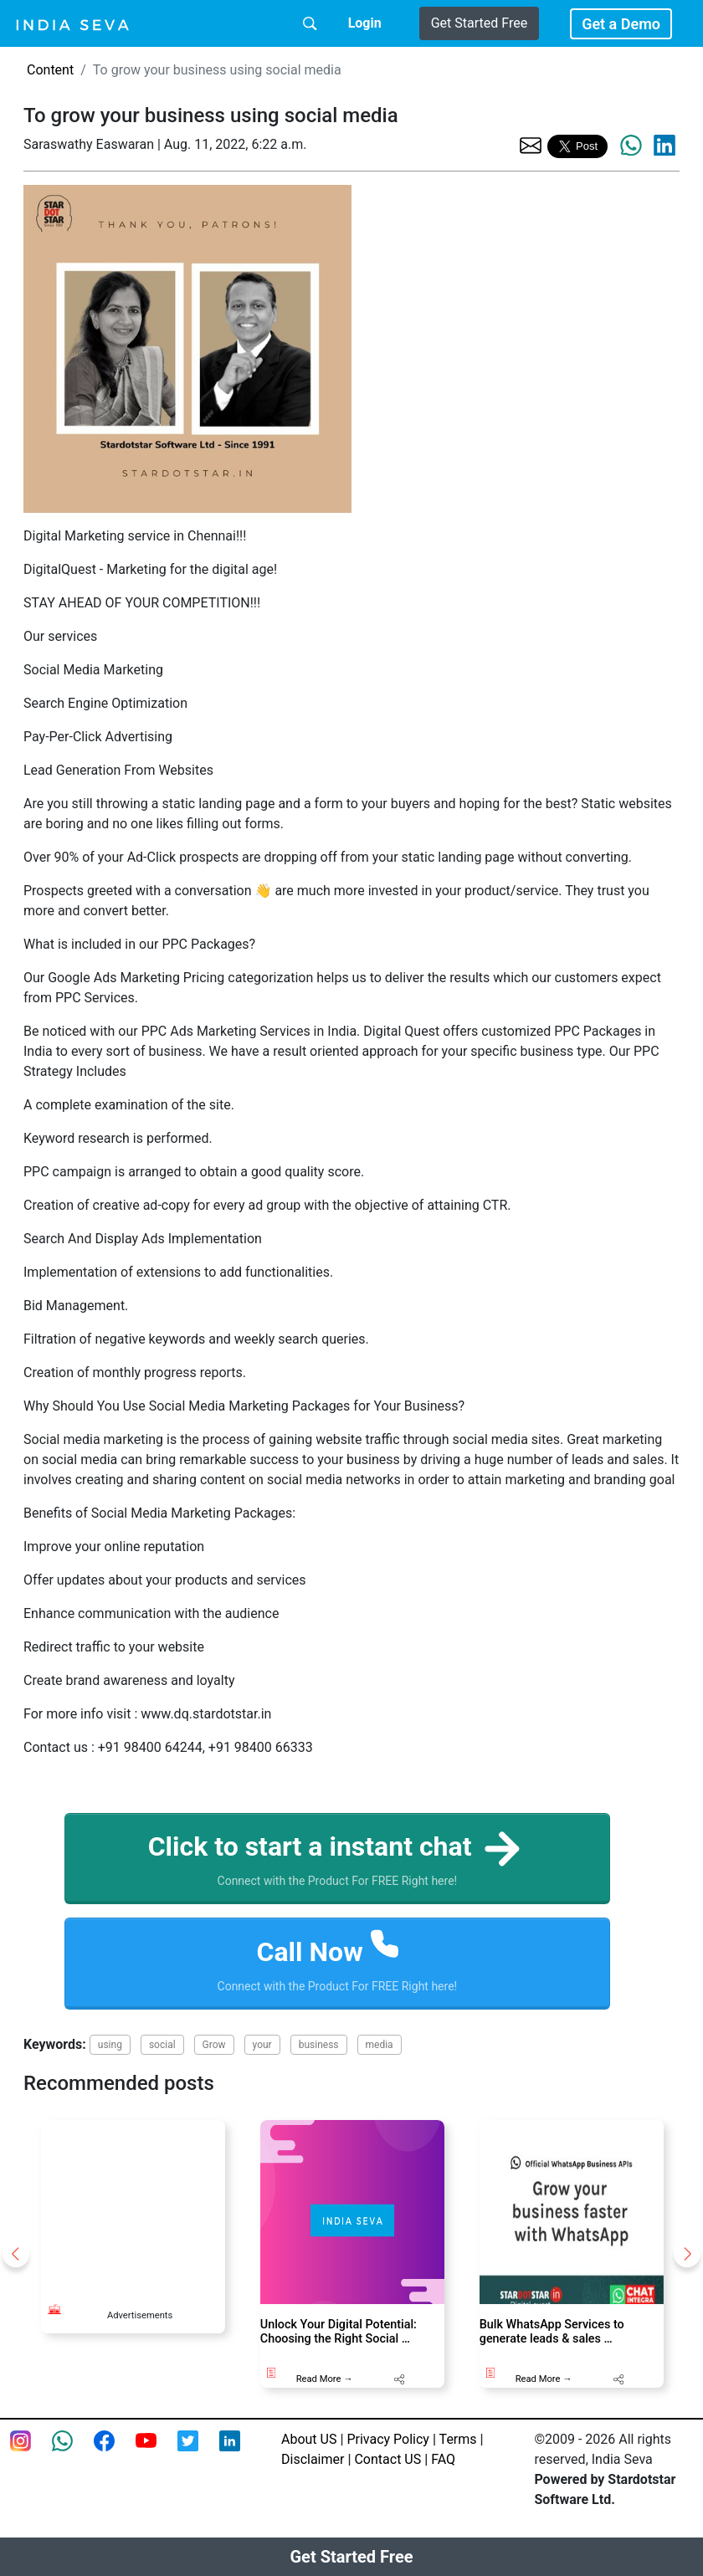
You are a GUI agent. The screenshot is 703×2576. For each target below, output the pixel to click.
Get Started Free (479, 23)
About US (308, 2439)
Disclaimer (312, 2459)
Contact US (387, 2459)
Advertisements (139, 2315)
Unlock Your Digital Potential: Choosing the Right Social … (338, 2331)
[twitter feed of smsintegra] (198, 2450)
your (262, 2045)
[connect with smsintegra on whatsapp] (73, 2450)
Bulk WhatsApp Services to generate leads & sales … (552, 2331)
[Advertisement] (133, 2203)
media (379, 2045)
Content (50, 70)
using (110, 2045)
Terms (458, 2439)
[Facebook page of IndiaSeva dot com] (115, 2450)
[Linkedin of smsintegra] (240, 2450)
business (319, 2045)
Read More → (324, 2379)
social (162, 2045)
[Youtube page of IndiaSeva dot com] (156, 2450)
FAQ (443, 2459)
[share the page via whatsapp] (631, 145)
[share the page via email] (530, 144)
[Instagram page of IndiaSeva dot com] (31, 2450)
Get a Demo (621, 24)
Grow (214, 2045)
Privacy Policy (387, 2439)
